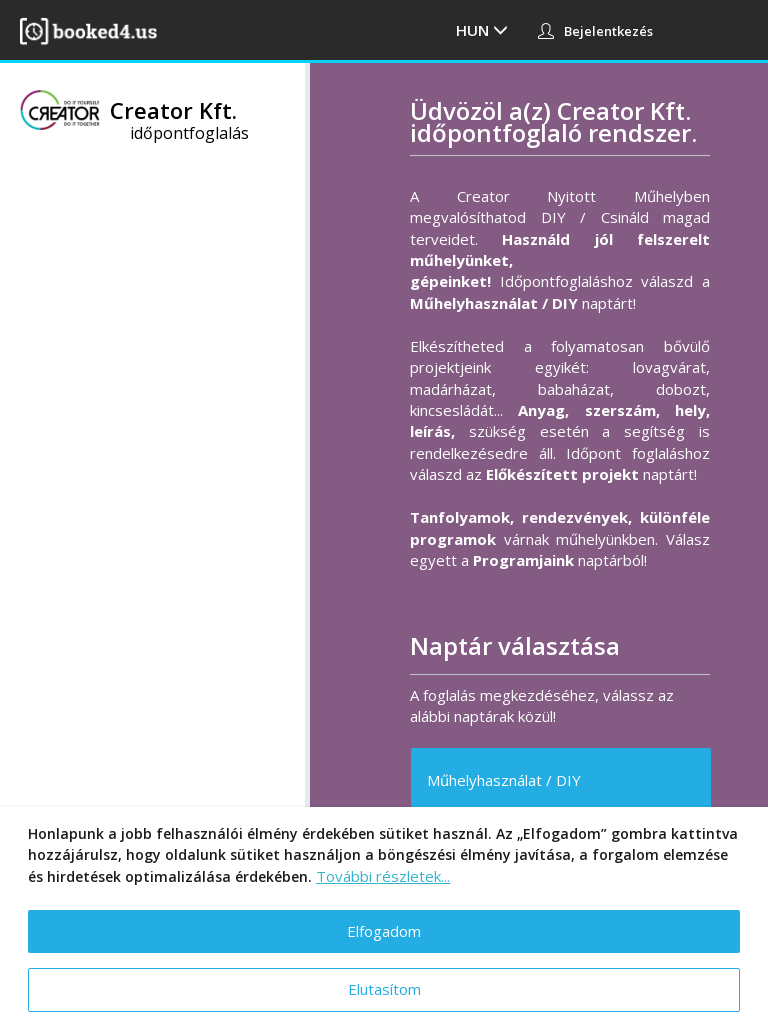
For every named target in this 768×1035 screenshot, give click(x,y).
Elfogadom (384, 931)
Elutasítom (384, 989)
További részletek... (383, 876)
